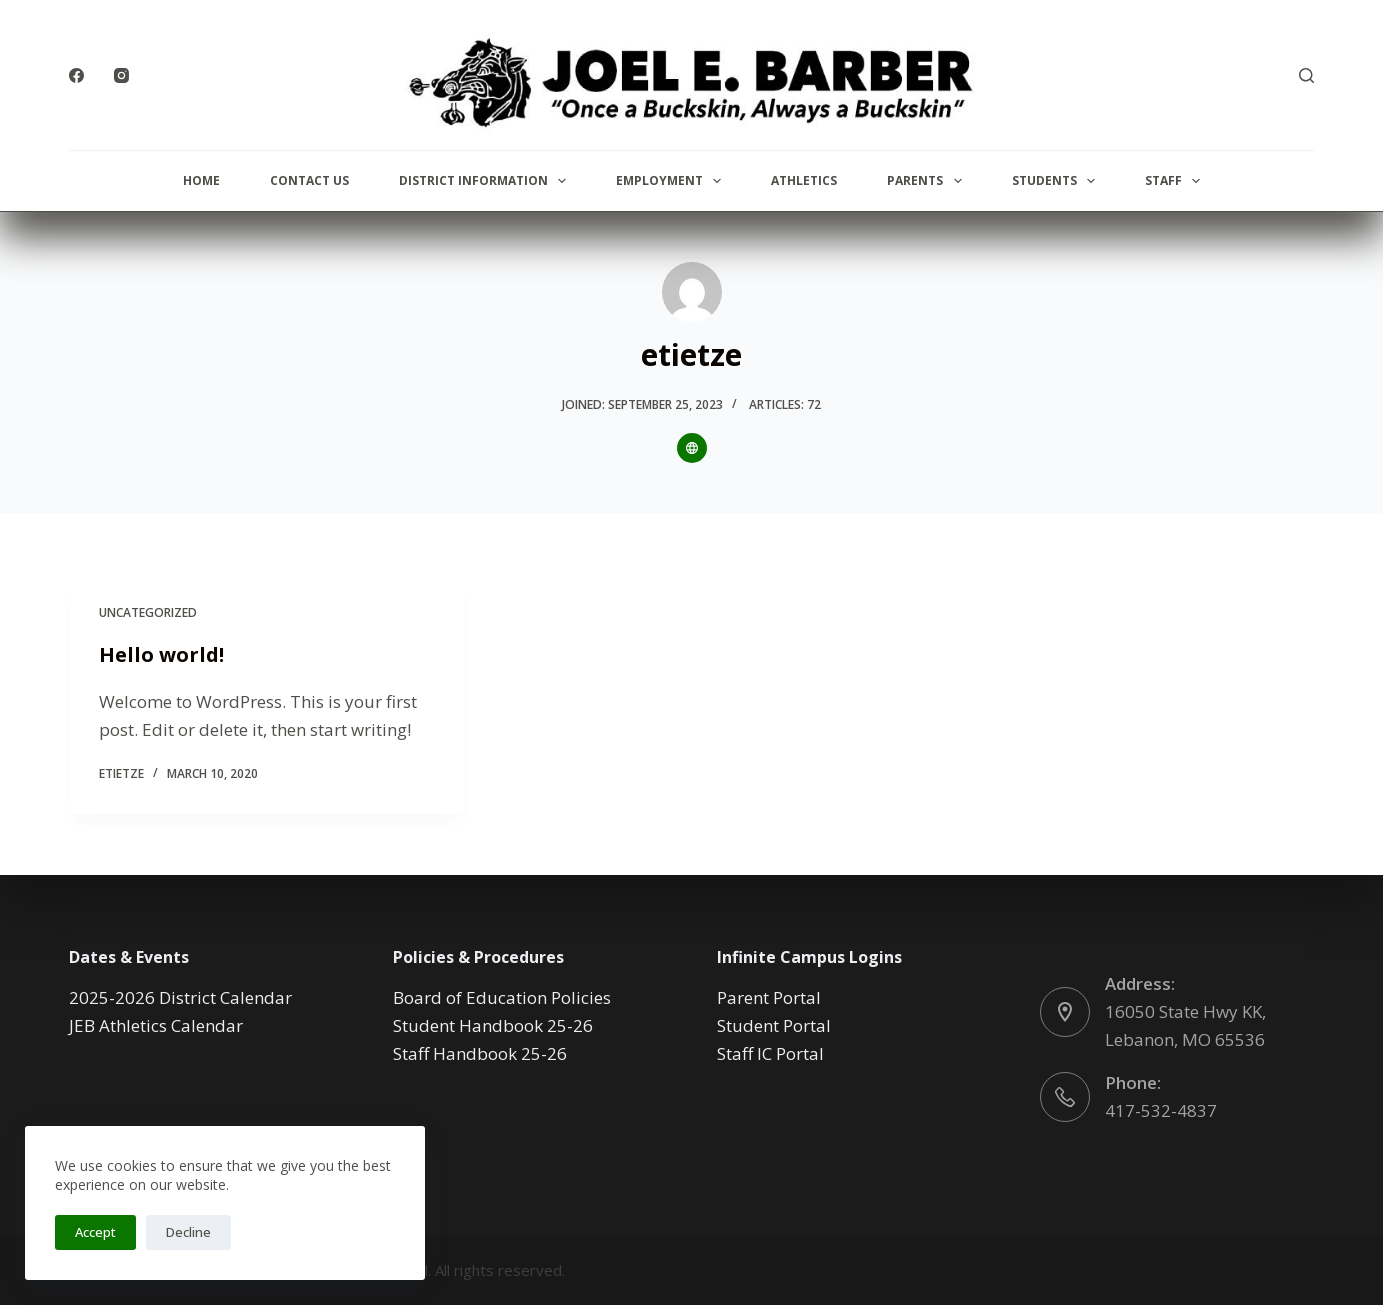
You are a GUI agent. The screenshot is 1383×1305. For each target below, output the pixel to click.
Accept (95, 1232)
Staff (1176, 181)
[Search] (1306, 75)
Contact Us (309, 180)
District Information (486, 181)
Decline (188, 1232)
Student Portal (774, 1025)
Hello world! (161, 654)
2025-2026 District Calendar (180, 997)
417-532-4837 (1161, 1110)
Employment (672, 181)
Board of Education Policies (502, 997)
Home (201, 180)
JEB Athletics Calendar (156, 1025)
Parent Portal (769, 997)
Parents (928, 181)
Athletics (804, 180)
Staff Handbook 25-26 (480, 1053)
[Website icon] (692, 448)
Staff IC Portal (770, 1053)
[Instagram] (121, 75)
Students (1057, 181)
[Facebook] (76, 75)
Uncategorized (148, 612)
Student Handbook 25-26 (493, 1025)
